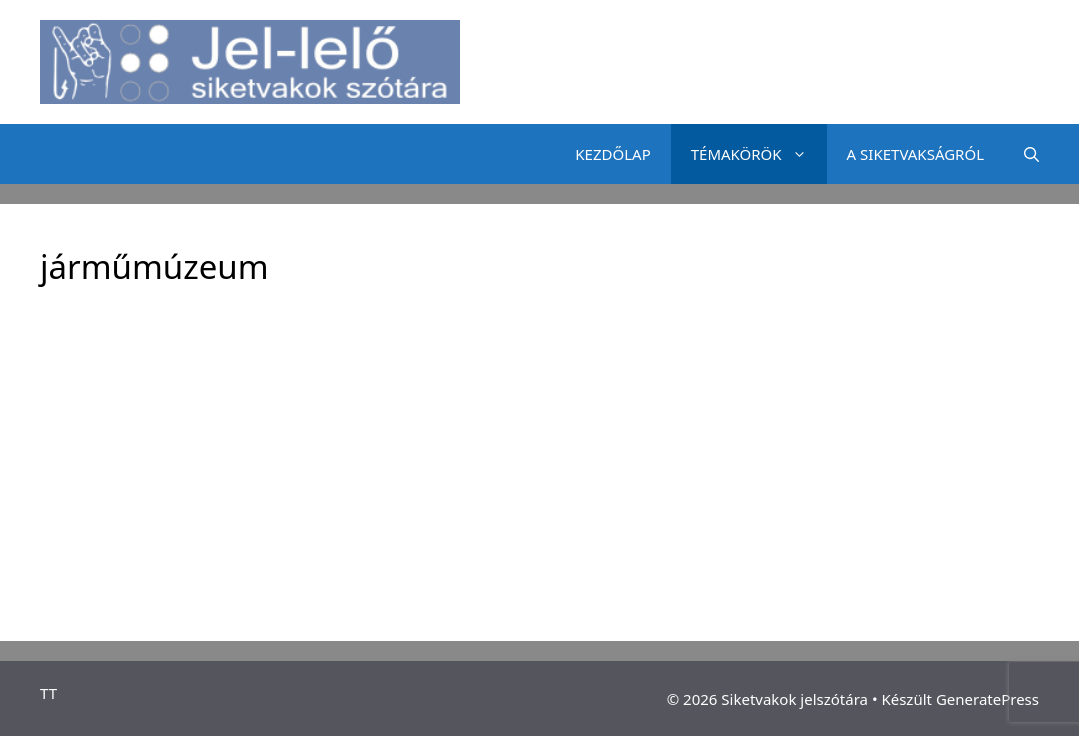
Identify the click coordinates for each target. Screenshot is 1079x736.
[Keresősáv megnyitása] (1031, 154)
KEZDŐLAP (612, 154)
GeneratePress (987, 699)
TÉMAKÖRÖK (759, 154)
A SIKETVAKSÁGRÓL (915, 154)
